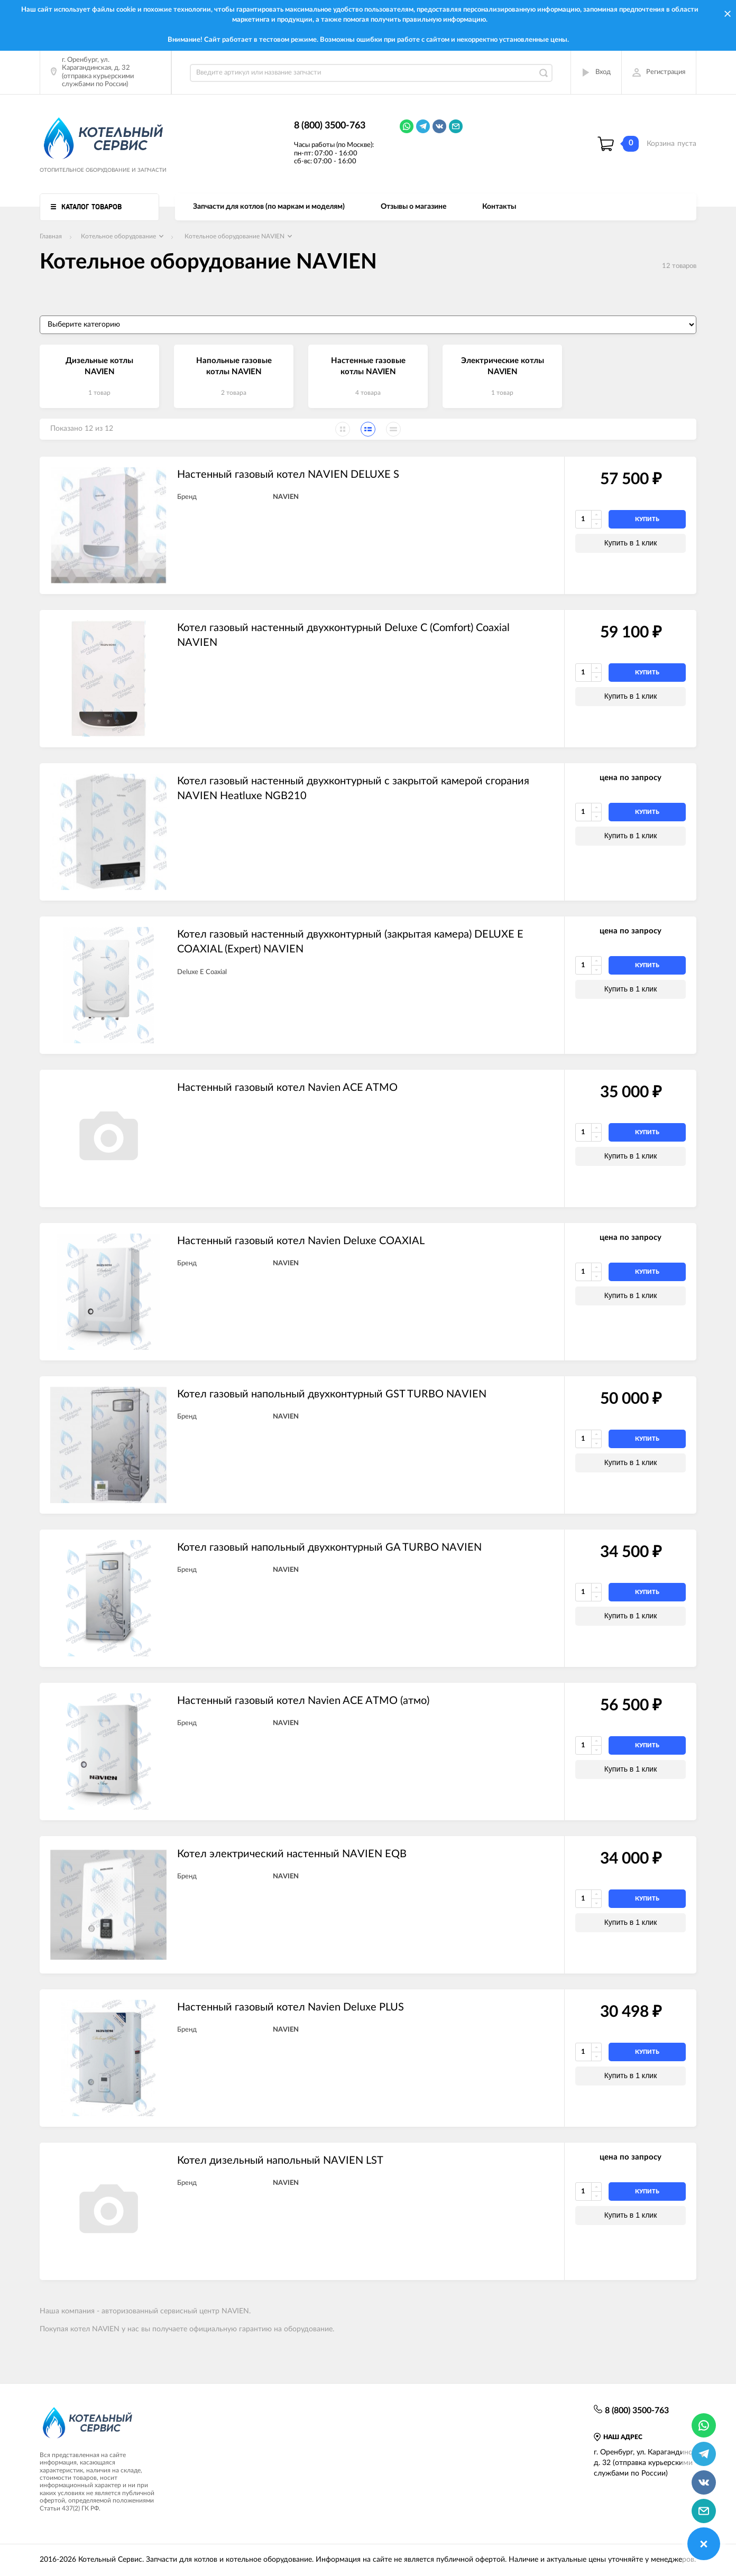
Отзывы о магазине (413, 206)
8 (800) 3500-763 (329, 126)
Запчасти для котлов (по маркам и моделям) (269, 206)
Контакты (499, 206)
